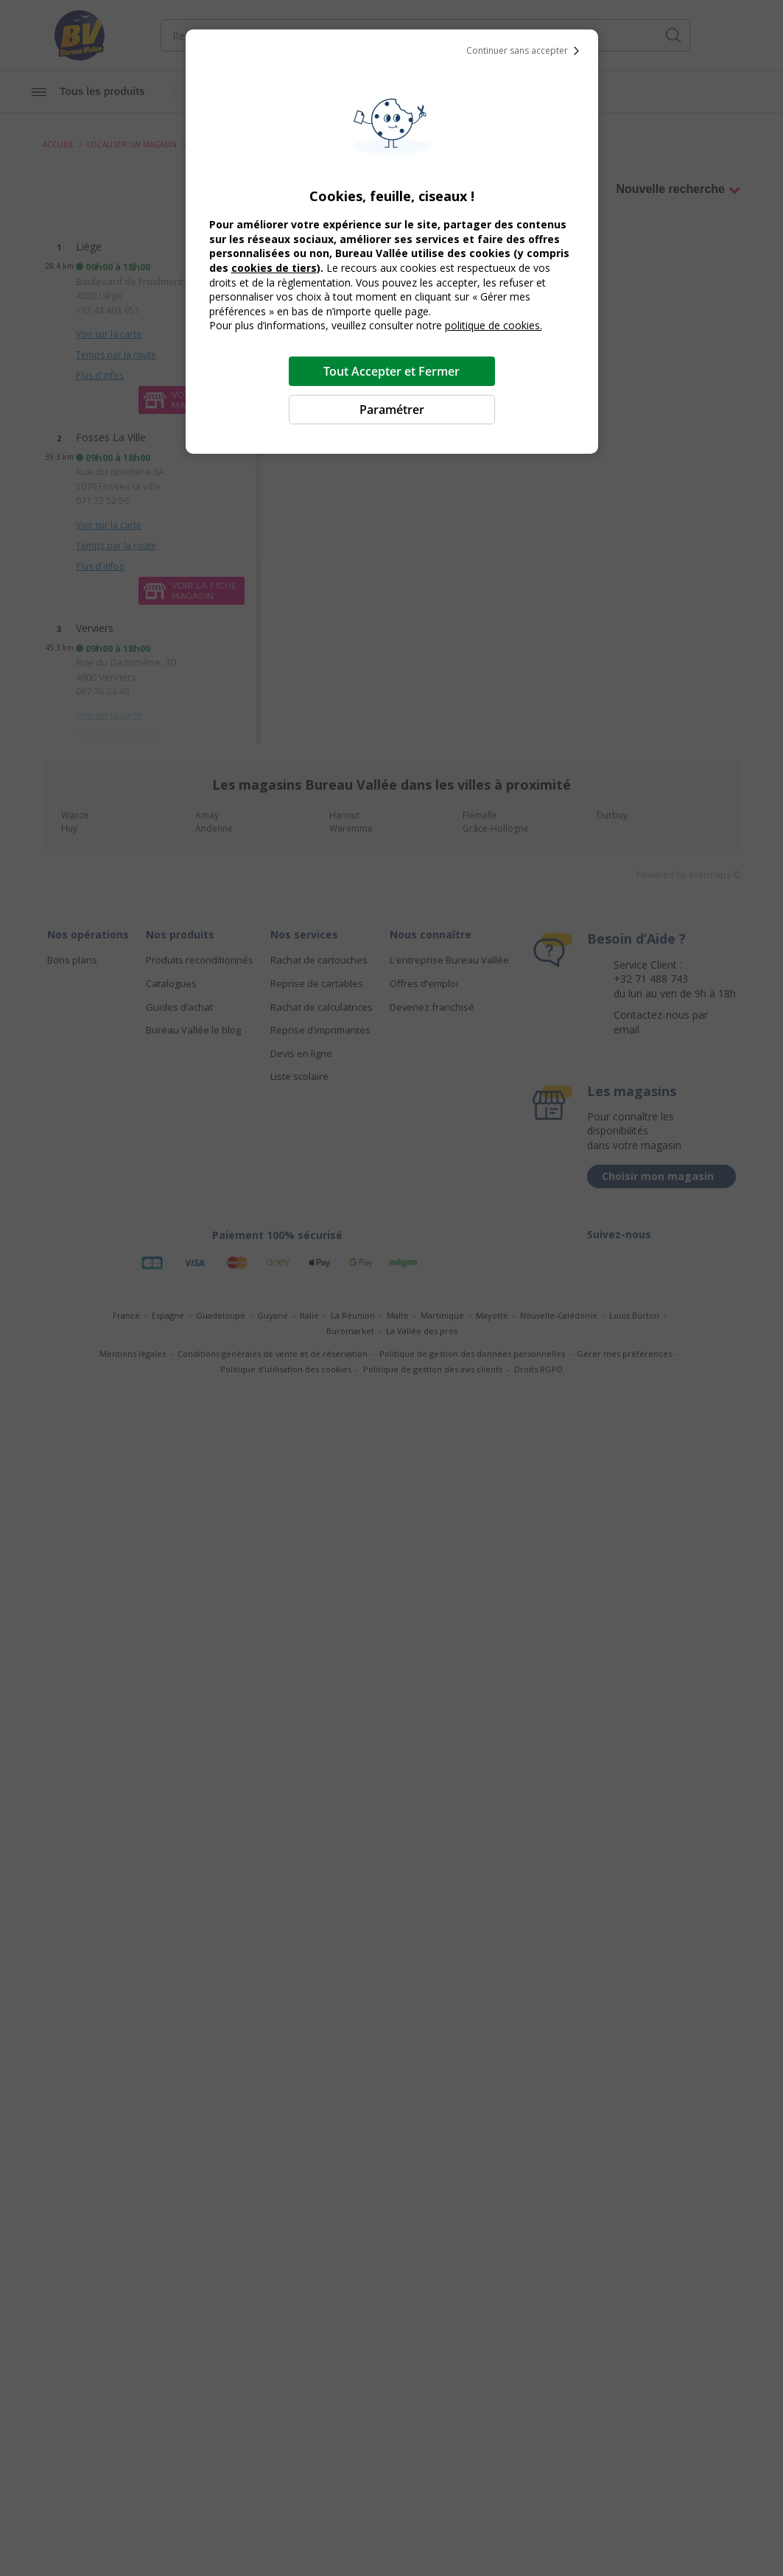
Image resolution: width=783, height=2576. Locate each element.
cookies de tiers (274, 268)
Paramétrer (391, 409)
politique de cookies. (493, 325)
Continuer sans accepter (526, 51)
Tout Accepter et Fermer (391, 371)
